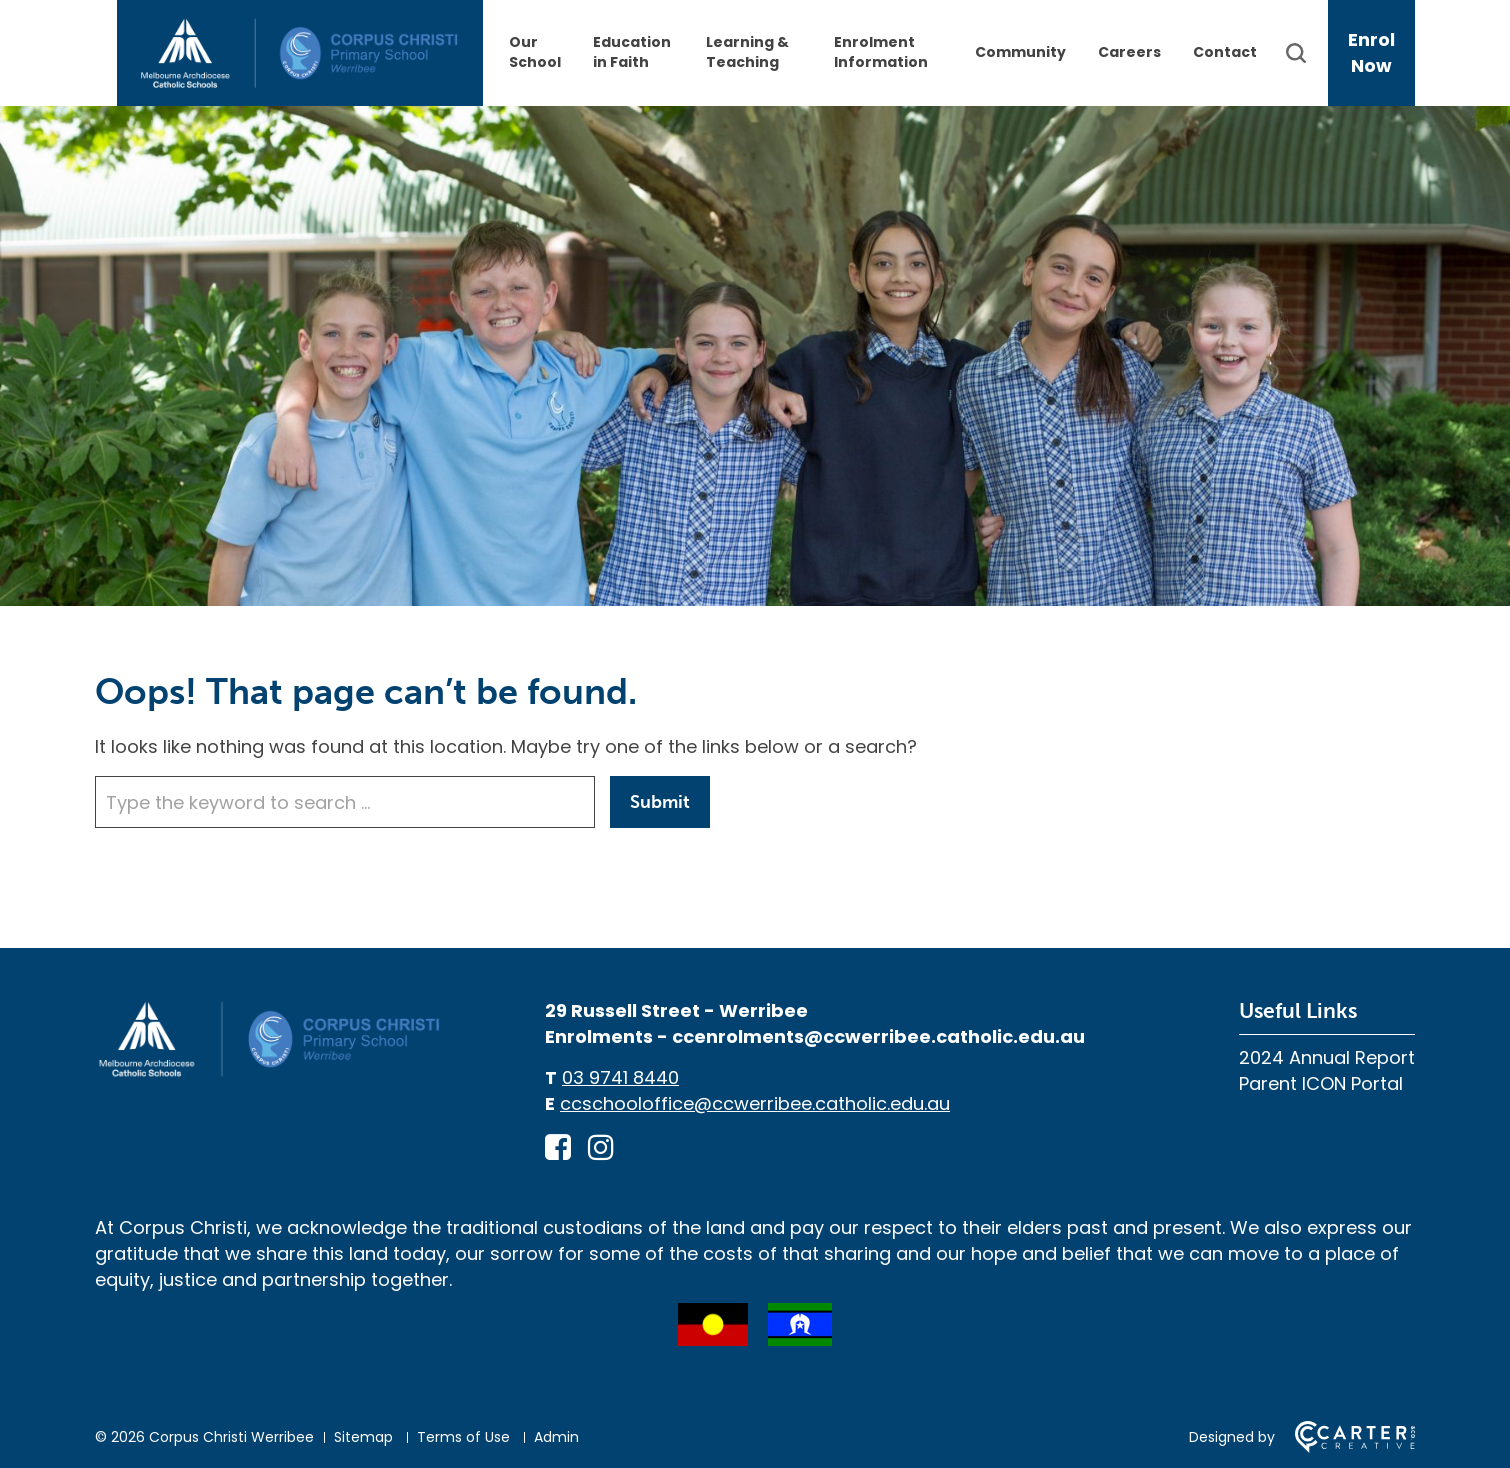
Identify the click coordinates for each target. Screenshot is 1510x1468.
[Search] (1305, 53)
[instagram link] (601, 1148)
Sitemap (363, 1437)
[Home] (270, 1073)
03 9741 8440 (620, 1077)
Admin (556, 1437)
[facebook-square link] (558, 1148)
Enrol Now (1371, 52)
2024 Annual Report (1327, 1057)
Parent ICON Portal (1321, 1083)
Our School (535, 52)
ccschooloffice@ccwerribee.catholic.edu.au (755, 1103)
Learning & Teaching (747, 52)
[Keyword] (345, 802)
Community (1020, 52)
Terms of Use (463, 1437)
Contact (1225, 52)
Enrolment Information (881, 52)
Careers (1129, 52)
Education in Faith (632, 52)
